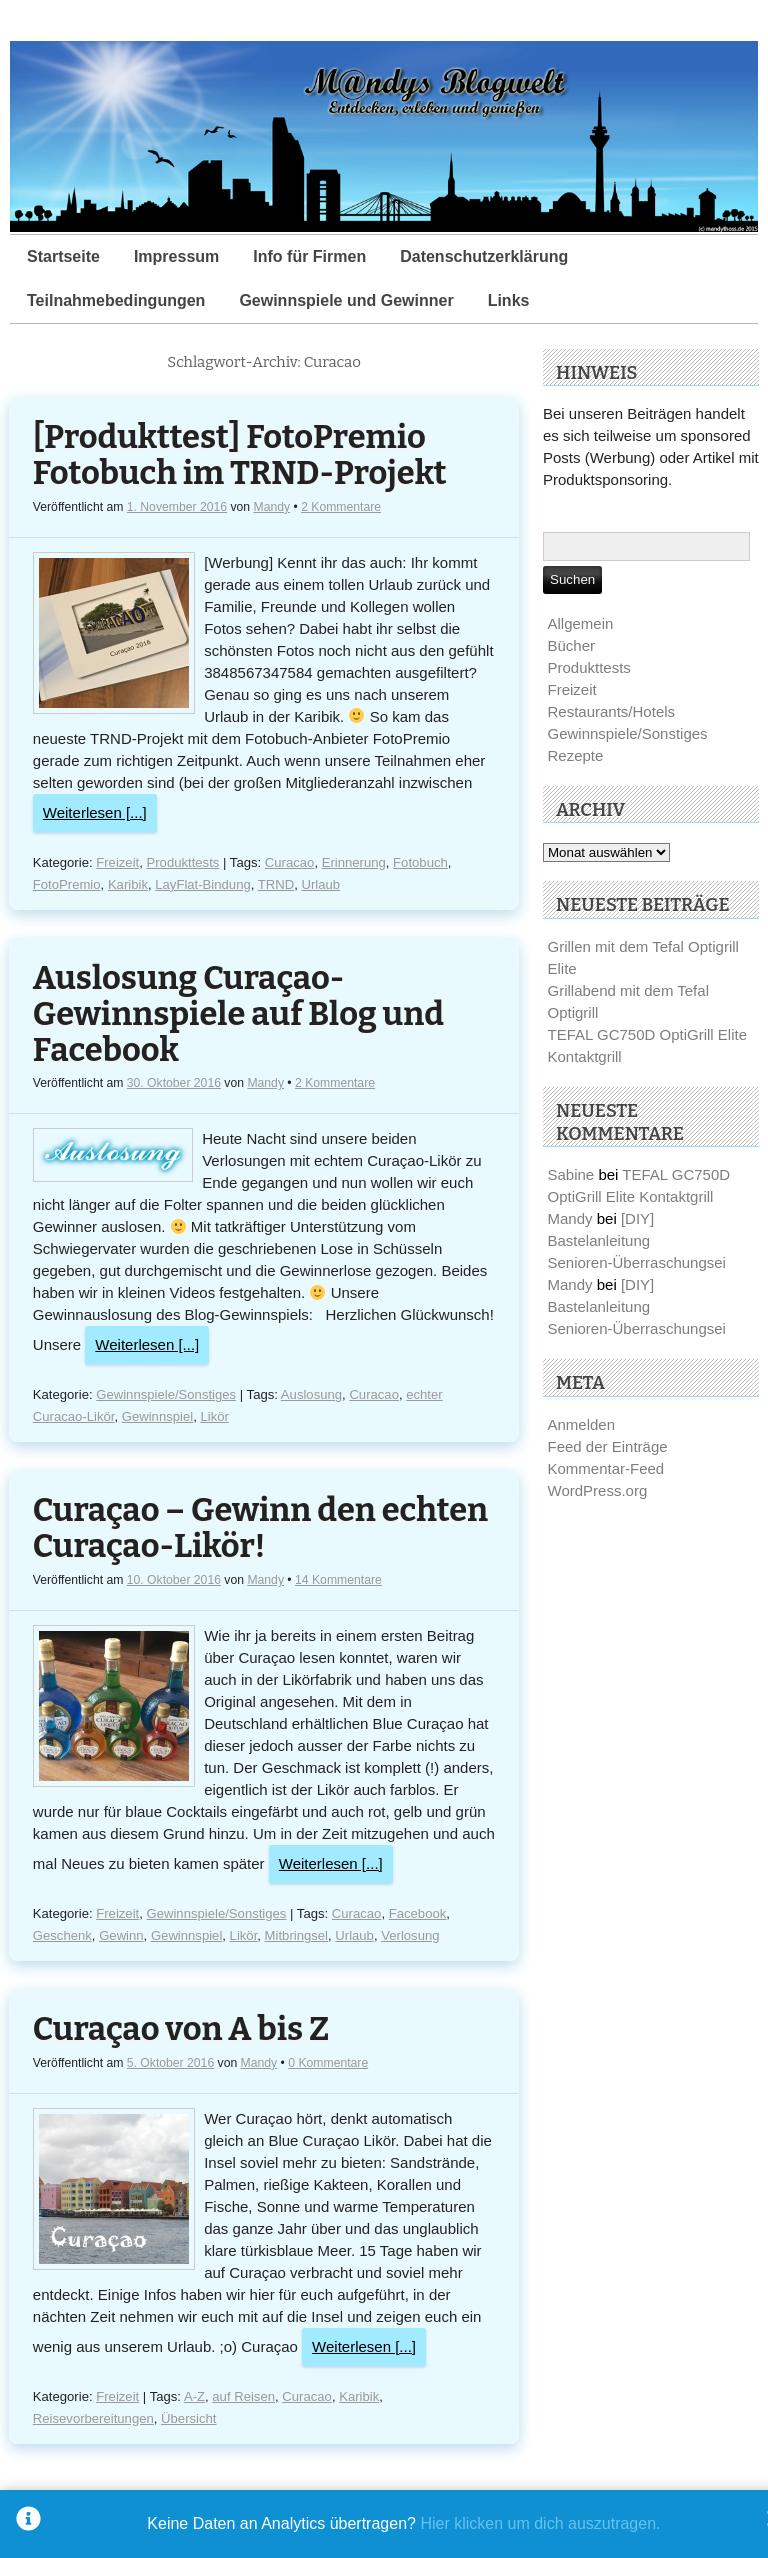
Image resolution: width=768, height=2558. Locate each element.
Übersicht (188, 2418)
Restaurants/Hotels (612, 711)
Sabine (571, 1174)
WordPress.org (598, 1490)
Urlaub (321, 884)
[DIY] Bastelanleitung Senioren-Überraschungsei (637, 1240)
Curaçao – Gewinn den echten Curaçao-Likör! (260, 1528)
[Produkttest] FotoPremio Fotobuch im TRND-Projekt (240, 455)
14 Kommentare (338, 1580)
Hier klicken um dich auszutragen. (540, 2523)
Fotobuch (420, 862)
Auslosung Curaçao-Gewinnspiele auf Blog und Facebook (238, 1014)
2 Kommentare (341, 507)
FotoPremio (67, 884)
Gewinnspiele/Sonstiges (166, 1394)
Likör (214, 1416)
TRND (276, 884)
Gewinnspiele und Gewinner (346, 300)
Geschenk (62, 1935)
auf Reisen (243, 2396)
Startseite (63, 256)
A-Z (194, 2396)
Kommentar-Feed (606, 1468)
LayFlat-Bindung (202, 884)
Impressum (176, 256)
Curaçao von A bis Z (181, 2029)
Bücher (572, 645)
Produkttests (183, 862)
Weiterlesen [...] (95, 812)
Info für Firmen (309, 256)
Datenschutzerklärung (484, 256)
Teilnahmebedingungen (116, 300)
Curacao (290, 862)
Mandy (271, 507)
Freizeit (117, 862)
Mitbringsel (296, 1935)
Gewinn (121, 1935)
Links (509, 300)
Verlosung (410, 1935)
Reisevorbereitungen (93, 2418)
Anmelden (582, 1424)
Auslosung (311, 1394)
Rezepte (576, 755)
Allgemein (581, 623)
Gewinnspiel (157, 1416)
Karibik (128, 884)
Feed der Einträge (608, 1446)
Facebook (418, 1913)
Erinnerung (354, 862)
